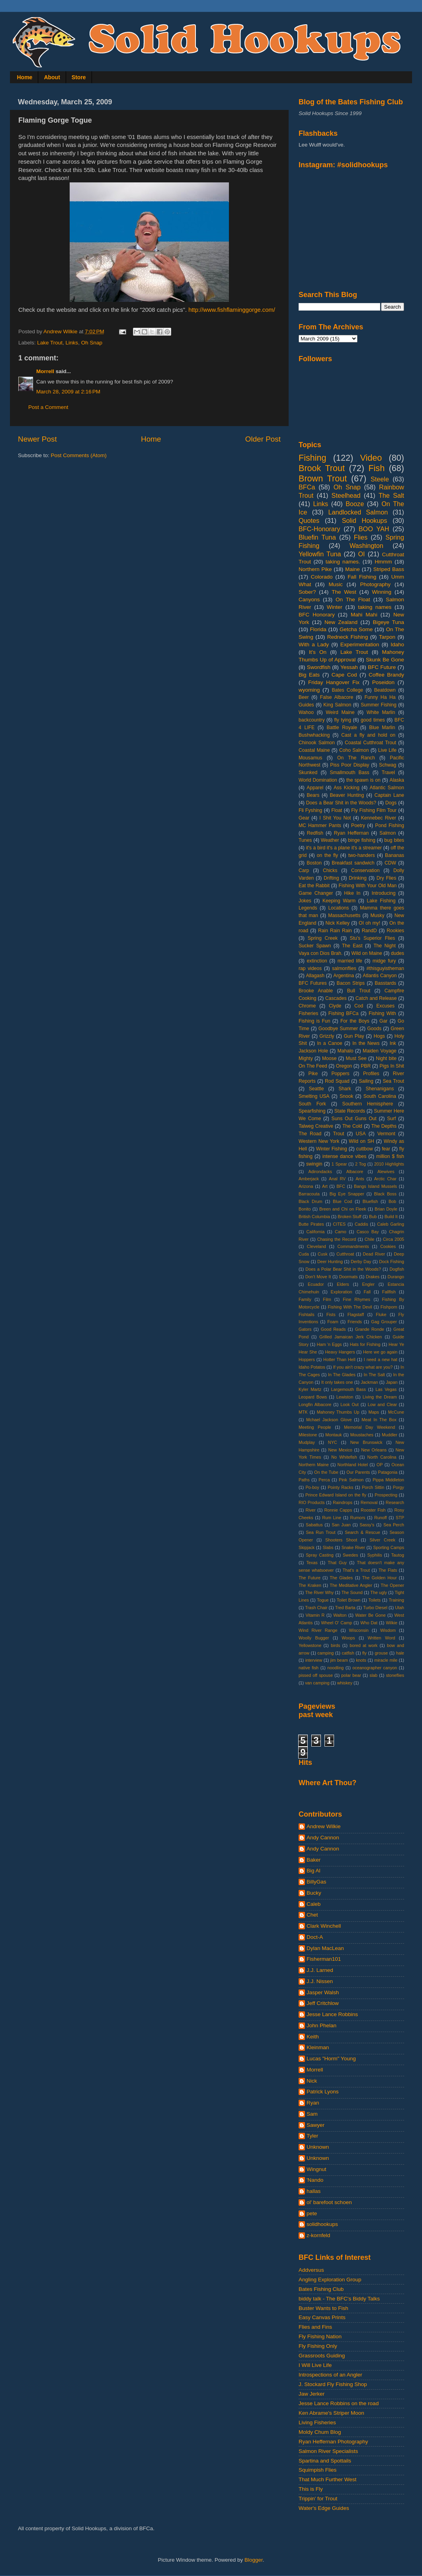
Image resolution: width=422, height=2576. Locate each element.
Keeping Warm (339, 901)
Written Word (381, 1637)
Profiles (371, 1073)
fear (386, 1149)
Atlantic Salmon (387, 787)
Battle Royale (341, 727)
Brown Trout (323, 478)
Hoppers (307, 1359)
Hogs (379, 1036)
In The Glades (342, 1374)
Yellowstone (310, 1645)
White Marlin (381, 712)
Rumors (357, 1517)
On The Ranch (356, 758)
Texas (311, 1562)
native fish (308, 1667)
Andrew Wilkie (324, 1826)
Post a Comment (48, 407)
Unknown (318, 2147)
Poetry (358, 825)
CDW (390, 863)
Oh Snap (91, 343)
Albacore (354, 1171)
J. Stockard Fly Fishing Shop (333, 2384)
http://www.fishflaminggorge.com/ (231, 310)
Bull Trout (358, 991)
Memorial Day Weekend (369, 1427)
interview (313, 1660)
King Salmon (337, 705)
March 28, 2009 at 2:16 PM (68, 392)
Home (25, 77)
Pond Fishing (389, 825)
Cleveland (316, 1246)
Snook (346, 1096)
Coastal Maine (314, 750)
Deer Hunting (330, 1261)
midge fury (384, 961)
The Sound (352, 1592)
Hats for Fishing (365, 1344)
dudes (397, 953)
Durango (396, 1276)
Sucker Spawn (315, 946)
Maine (352, 569)
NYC (332, 1442)
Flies (360, 537)
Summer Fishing (379, 705)
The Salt (391, 495)
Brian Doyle (386, 1209)
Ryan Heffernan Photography (333, 2442)
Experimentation (359, 644)
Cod (358, 1006)
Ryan (313, 2103)
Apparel (315, 787)
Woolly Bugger (314, 1637)
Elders (343, 1284)
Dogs (391, 803)
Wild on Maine (367, 953)
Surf (391, 1118)
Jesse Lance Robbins (332, 2014)
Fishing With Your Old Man (368, 885)
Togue (322, 1600)
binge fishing (361, 840)
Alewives (386, 1171)
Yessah (349, 667)
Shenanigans (379, 1088)
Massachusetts (344, 915)
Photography (375, 584)
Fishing (312, 458)
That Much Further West (327, 2479)
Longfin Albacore (315, 1404)
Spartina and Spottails (325, 2461)
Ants (360, 1178)
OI (361, 553)
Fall (367, 1291)
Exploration (341, 1291)
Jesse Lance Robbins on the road (339, 2403)
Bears (313, 795)
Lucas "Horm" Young (331, 2059)
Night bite (386, 1058)
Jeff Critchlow (323, 2003)
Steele (380, 479)
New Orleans (374, 1449)
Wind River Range (318, 1630)
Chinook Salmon (317, 742)
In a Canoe (329, 1043)
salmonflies (344, 968)
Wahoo (306, 712)
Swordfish (318, 667)
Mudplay (307, 1442)
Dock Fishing (391, 1261)
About (52, 77)
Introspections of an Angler (330, 2375)
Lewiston (345, 1397)
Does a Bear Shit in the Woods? (341, 803)
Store (79, 77)
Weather (330, 840)
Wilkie (391, 1622)
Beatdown (385, 690)
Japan (391, 1382)
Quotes (309, 520)
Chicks (330, 870)
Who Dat (368, 1622)
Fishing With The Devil (350, 1307)
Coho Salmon (354, 750)
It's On (317, 652)
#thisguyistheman (385, 968)
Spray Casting (320, 1555)
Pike (313, 1073)
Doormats (348, 1276)
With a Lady (314, 644)
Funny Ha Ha (379, 697)
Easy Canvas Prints (322, 2317)
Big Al (313, 1871)
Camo (340, 1231)
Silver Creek (382, 1539)
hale (400, 1653)
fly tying (342, 720)
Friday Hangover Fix (333, 682)
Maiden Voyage (380, 1051)
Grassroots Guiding (322, 2356)
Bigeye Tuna (388, 622)
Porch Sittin (373, 1487)
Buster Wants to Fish (323, 2308)
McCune (396, 1412)
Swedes (350, 1555)
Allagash (315, 975)
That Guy (337, 1562)
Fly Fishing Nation (320, 2336)
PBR (366, 1066)
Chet (312, 1915)
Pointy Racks (340, 1487)
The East (352, 946)
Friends (355, 1321)
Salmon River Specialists (328, 2451)
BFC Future (382, 667)
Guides (306, 705)
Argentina (343, 975)
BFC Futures (313, 983)
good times (373, 720)
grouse (381, 1653)
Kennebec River (378, 818)
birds (335, 1645)
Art (325, 1186)
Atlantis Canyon (380, 975)
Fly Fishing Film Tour (374, 810)
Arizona (306, 1186)
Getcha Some (356, 629)
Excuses (385, 1006)
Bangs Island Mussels (375, 1186)
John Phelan (321, 2025)
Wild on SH (361, 1141)
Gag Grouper (384, 1321)
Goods (374, 1028)
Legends (308, 908)
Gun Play (354, 1036)
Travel (388, 772)
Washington (366, 545)
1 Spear (339, 1164)
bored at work (363, 1645)
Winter (334, 607)
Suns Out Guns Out (354, 1118)
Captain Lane (389, 795)
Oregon (344, 1066)
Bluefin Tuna (317, 537)
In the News (365, 1043)
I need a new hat (380, 1359)
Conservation (365, 870)
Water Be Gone (370, 1615)
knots (361, 1660)
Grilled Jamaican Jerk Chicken (350, 1336)
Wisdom (388, 1630)
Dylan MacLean (325, 1948)
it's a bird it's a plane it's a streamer (344, 848)
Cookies (388, 1246)
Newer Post (37, 439)
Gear (304, 818)
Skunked (308, 772)
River (311, 1510)
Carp (304, 870)
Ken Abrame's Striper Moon (331, 2413)
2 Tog (360, 1164)
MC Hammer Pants (320, 825)
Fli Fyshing (310, 810)
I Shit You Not (335, 818)
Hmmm (383, 562)
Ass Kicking (346, 787)
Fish (376, 468)
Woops (348, 1637)
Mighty (306, 1058)
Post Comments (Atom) (79, 455)
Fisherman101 (324, 1959)
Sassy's (366, 1524)
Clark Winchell (324, 1926)
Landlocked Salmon (358, 512)
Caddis (361, 1224)
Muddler (389, 1434)
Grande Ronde (369, 1329)
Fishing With (382, 1013)
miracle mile (385, 1660)
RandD (369, 930)
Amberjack (309, 1178)
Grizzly (326, 1036)
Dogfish (396, 1269)
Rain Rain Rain (335, 930)
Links (72, 343)
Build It (391, 1216)
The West (344, 592)
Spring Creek (323, 938)
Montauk (333, 1434)
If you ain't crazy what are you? (363, 1367)
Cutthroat (345, 1254)
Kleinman (318, 2047)
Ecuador (316, 1284)
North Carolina (382, 1457)
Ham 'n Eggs (329, 1344)
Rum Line (331, 1517)
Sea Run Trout (320, 1532)
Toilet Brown (348, 1600)
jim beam (339, 1660)
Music (335, 584)
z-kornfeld (318, 2235)
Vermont (386, 1133)
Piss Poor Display (349, 765)
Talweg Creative (316, 1126)
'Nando (315, 2180)
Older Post (263, 439)
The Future (309, 1577)
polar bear (351, 1675)
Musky (377, 915)
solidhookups (322, 2224)
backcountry (311, 720)
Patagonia (388, 1472)
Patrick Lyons (323, 2092)
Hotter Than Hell (339, 1359)
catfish (348, 1653)
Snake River (353, 1547)
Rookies (395, 930)
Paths (304, 1479)
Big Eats (309, 675)
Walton (339, 1615)
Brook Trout (322, 468)
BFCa (307, 487)
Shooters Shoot (341, 1539)
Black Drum (310, 1201)
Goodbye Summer (338, 1028)
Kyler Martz (310, 1389)
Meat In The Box (379, 1419)
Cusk (323, 1254)
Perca (324, 1479)
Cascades (336, 998)
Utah (399, 1607)
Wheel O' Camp (336, 1622)
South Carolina (379, 1096)
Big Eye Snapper (347, 1193)
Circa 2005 (393, 1239)
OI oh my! (369, 923)
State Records (349, 1111)
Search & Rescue (362, 1532)
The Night (384, 946)
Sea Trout (393, 1081)
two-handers (361, 855)
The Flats (388, 1570)
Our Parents (358, 1472)
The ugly (378, 1592)
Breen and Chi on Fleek (342, 1209)
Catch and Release (376, 998)
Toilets (374, 1600)
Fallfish (389, 1291)
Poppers (340, 1073)
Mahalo (346, 1051)
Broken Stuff (349, 1216)
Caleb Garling (390, 1224)
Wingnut (316, 2169)
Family (305, 1299)
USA (361, 1133)
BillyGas (316, 1882)
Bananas (394, 855)
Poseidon (383, 682)
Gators (305, 1329)
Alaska (397, 780)
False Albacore (337, 697)
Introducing (383, 893)
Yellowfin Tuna (320, 553)
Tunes (305, 840)
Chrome (307, 1006)
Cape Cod (344, 675)
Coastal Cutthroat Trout (370, 742)
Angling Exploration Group (330, 2280)
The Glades (341, 1577)
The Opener (392, 1585)
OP (380, 1464)
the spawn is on (363, 780)
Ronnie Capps (338, 1510)
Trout (338, 1133)
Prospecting (386, 1494)
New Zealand (341, 622)
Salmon (387, 833)
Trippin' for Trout (318, 2499)
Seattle (316, 1088)
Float (336, 810)
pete (312, 2213)
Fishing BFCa (343, 1013)
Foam (332, 1321)
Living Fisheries (317, 2422)
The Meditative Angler (351, 1585)
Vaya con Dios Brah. (320, 953)
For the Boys (354, 1021)
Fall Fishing (362, 577)
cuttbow (364, 1149)
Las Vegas (386, 1389)
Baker (313, 1860)
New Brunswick (366, 1442)
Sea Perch (393, 1524)
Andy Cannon (323, 1838)
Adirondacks (320, 1171)
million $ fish (390, 1156)
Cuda (304, 1254)
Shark (344, 1088)
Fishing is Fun (314, 1021)
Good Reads (333, 1329)
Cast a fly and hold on (368, 735)
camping (325, 1653)
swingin (314, 1164)
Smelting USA (314, 1096)
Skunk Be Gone (385, 660)
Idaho (397, 644)
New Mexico (340, 1449)
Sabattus (314, 1524)
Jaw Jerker (311, 2394)
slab (373, 1675)
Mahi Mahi (364, 615)
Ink (393, 1043)
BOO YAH (374, 528)
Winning (381, 592)
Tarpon (387, 637)
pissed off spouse (316, 1675)
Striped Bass (388, 569)
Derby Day (361, 1261)
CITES (339, 1224)
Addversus (311, 2270)
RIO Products (311, 1502)
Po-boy (312, 1487)
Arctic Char (385, 1178)
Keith (313, 2037)
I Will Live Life (315, 2365)
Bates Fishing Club (321, 2289)
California (316, 1231)
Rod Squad (337, 1081)
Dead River (374, 1254)
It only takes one (337, 1382)
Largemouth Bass (348, 1389)
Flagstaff (356, 1314)
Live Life (387, 750)
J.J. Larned (320, 1970)
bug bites (394, 840)
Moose (329, 1058)
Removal (369, 1502)
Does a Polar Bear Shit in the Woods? (343, 1269)
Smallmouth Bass (349, 772)
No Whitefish (344, 1457)
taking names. (343, 562)
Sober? (307, 592)
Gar (383, 1021)
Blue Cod (342, 1201)
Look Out (349, 1404)
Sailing (366, 1081)
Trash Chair (316, 1607)
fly (364, 1653)
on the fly (327, 855)
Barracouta (309, 1193)
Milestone (308, 1434)
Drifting (331, 878)
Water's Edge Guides (324, 2508)
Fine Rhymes (356, 1299)
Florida (318, 629)
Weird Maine (340, 712)
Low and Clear (382, 1404)
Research (395, 1502)
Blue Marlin (382, 727)
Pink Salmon (351, 1479)
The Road (310, 1133)
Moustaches (361, 1434)
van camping (317, 1682)
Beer (304, 697)
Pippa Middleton (388, 1479)
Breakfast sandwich (353, 863)
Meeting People (315, 1427)
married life (350, 961)
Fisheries (308, 1013)
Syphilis (374, 1555)
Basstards (385, 983)
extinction (317, 961)
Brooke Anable (316, 991)
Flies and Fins (315, 2327)
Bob (392, 1201)
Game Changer (316, 893)
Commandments (353, 1246)
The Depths (384, 1126)
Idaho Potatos (312, 1367)
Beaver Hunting (347, 795)
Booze (355, 503)
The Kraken (310, 1585)
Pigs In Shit (391, 1066)
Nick (312, 2081)
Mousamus (310, 758)
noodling (335, 1667)
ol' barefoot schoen (329, 2202)
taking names (374, 607)
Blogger (253, 2560)
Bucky (314, 1893)
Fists (331, 1314)
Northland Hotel (353, 1464)
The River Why (319, 1592)
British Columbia (314, 1216)
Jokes (305, 901)
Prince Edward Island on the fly (335, 1494)
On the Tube (326, 1472)
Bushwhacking (314, 735)
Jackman (369, 1382)
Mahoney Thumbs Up (338, 1412)
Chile (370, 1239)
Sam (312, 2114)
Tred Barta (345, 1607)
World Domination (318, 780)
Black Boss (385, 1193)
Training (396, 1600)
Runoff (380, 1517)
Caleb (313, 1904)
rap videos (310, 968)
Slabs (327, 1547)
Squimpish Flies (317, 2470)
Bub (373, 1216)
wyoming (309, 690)
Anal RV (337, 1178)
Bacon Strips (351, 983)
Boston (314, 863)
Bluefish (370, 1201)
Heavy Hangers (340, 1352)
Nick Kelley (337, 923)
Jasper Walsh (323, 1992)
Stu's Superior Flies (372, 938)
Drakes (372, 1276)
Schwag (387, 765)
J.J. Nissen (320, 1981)
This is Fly (311, 2489)
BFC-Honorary (319, 528)
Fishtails (307, 1314)
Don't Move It (318, 1276)
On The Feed (313, 1066)
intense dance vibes (344, 1156)
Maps (373, 1412)
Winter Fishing (331, 1149)
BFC (340, 1186)
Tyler (312, 2136)
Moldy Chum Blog (320, 2432)
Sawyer (315, 2125)
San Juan (341, 1524)
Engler (368, 1284)
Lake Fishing (381, 901)
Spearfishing (312, 1111)
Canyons (309, 599)
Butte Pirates (311, 1224)
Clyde (335, 1006)
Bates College (347, 690)
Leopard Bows (313, 1397)
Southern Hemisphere (367, 1104)
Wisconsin (359, 1630)
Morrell (45, 371)
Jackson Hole (313, 1051)
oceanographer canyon (374, 1667)
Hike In (352, 893)
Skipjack (307, 1547)
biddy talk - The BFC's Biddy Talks (339, 2299)
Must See (356, 1058)
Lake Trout (50, 343)
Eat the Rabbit (314, 885)
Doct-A (315, 1937)
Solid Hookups (364, 520)
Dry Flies (387, 878)
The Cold (352, 1126)
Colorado (322, 577)
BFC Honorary (317, 615)
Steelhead (346, 495)
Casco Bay (368, 1231)
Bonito (305, 1209)
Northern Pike (315, 569)
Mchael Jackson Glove (329, 1419)
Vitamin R (315, 1615)
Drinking (358, 878)
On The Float (353, 599)
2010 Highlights (389, 1164)
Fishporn (389, 1307)
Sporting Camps (388, 1547)
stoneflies (395, 1675)
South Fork (312, 1104)
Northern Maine (314, 1464)
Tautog (397, 1555)
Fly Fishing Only (318, 2346)
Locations (338, 908)
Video (371, 458)
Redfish (315, 833)
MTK (303, 1412)
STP (400, 1517)
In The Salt (374, 1374)
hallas (313, 2191)
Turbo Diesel (375, 1607)
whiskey (344, 1682)
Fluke (381, 1314)
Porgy (398, 1487)
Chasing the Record (336, 1239)
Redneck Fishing (347, 637)
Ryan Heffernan (351, 833)
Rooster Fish (373, 1510)
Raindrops (342, 1502)
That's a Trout (356, 1570)
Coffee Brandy (386, 675)
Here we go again (380, 1352)
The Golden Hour (379, 1577)
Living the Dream (380, 1397)
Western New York (319, 1141)
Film (327, 1299)
